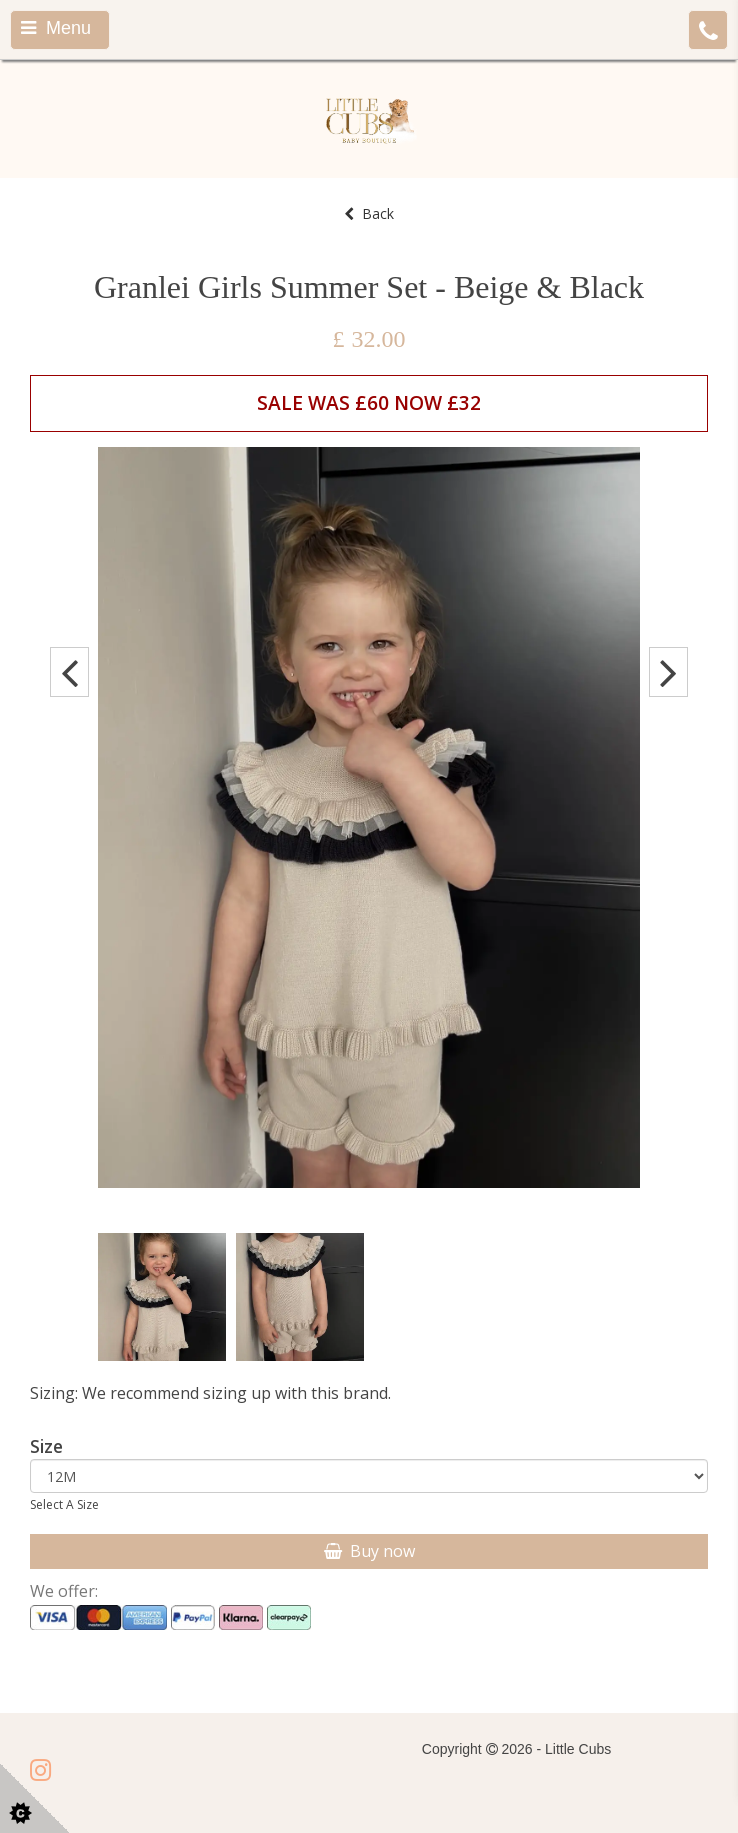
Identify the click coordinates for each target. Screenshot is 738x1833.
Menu (56, 28)
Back (369, 213)
